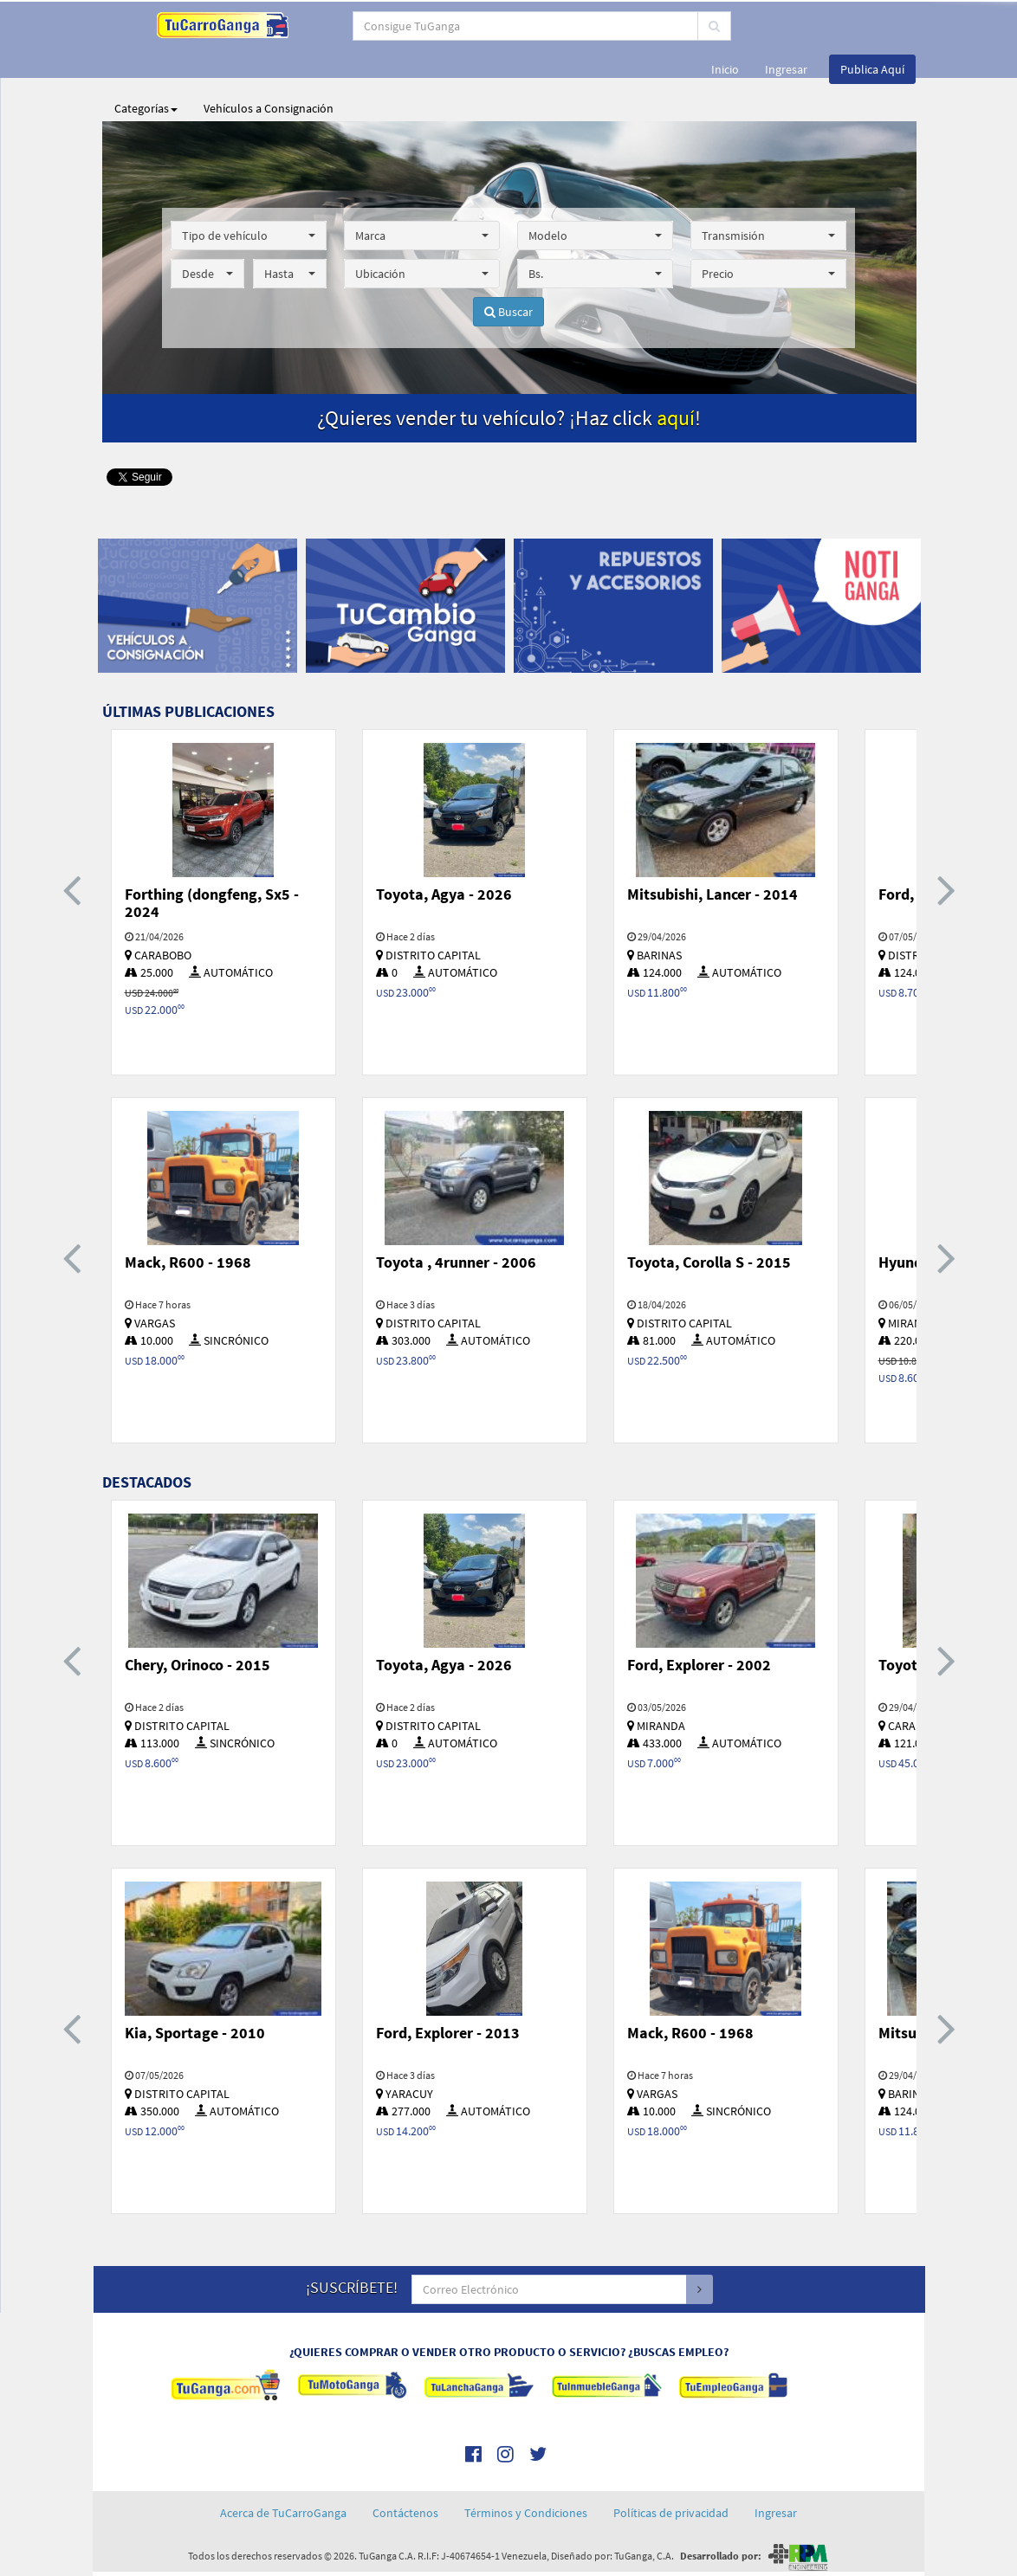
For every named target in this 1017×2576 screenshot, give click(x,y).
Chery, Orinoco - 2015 (197, 1665)
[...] (482, 26)
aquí (676, 417)
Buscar (508, 312)
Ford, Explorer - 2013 (448, 2033)
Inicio (725, 69)
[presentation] (72, 889)
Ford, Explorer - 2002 (699, 1665)
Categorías (146, 108)
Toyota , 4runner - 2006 (456, 1262)
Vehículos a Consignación (269, 108)
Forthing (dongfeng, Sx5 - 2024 (212, 902)
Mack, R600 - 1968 (188, 1262)
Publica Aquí (872, 69)
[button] (249, 235)
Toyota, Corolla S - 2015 (709, 1262)
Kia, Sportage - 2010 (195, 2033)
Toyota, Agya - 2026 (444, 894)
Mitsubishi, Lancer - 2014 (712, 894)
